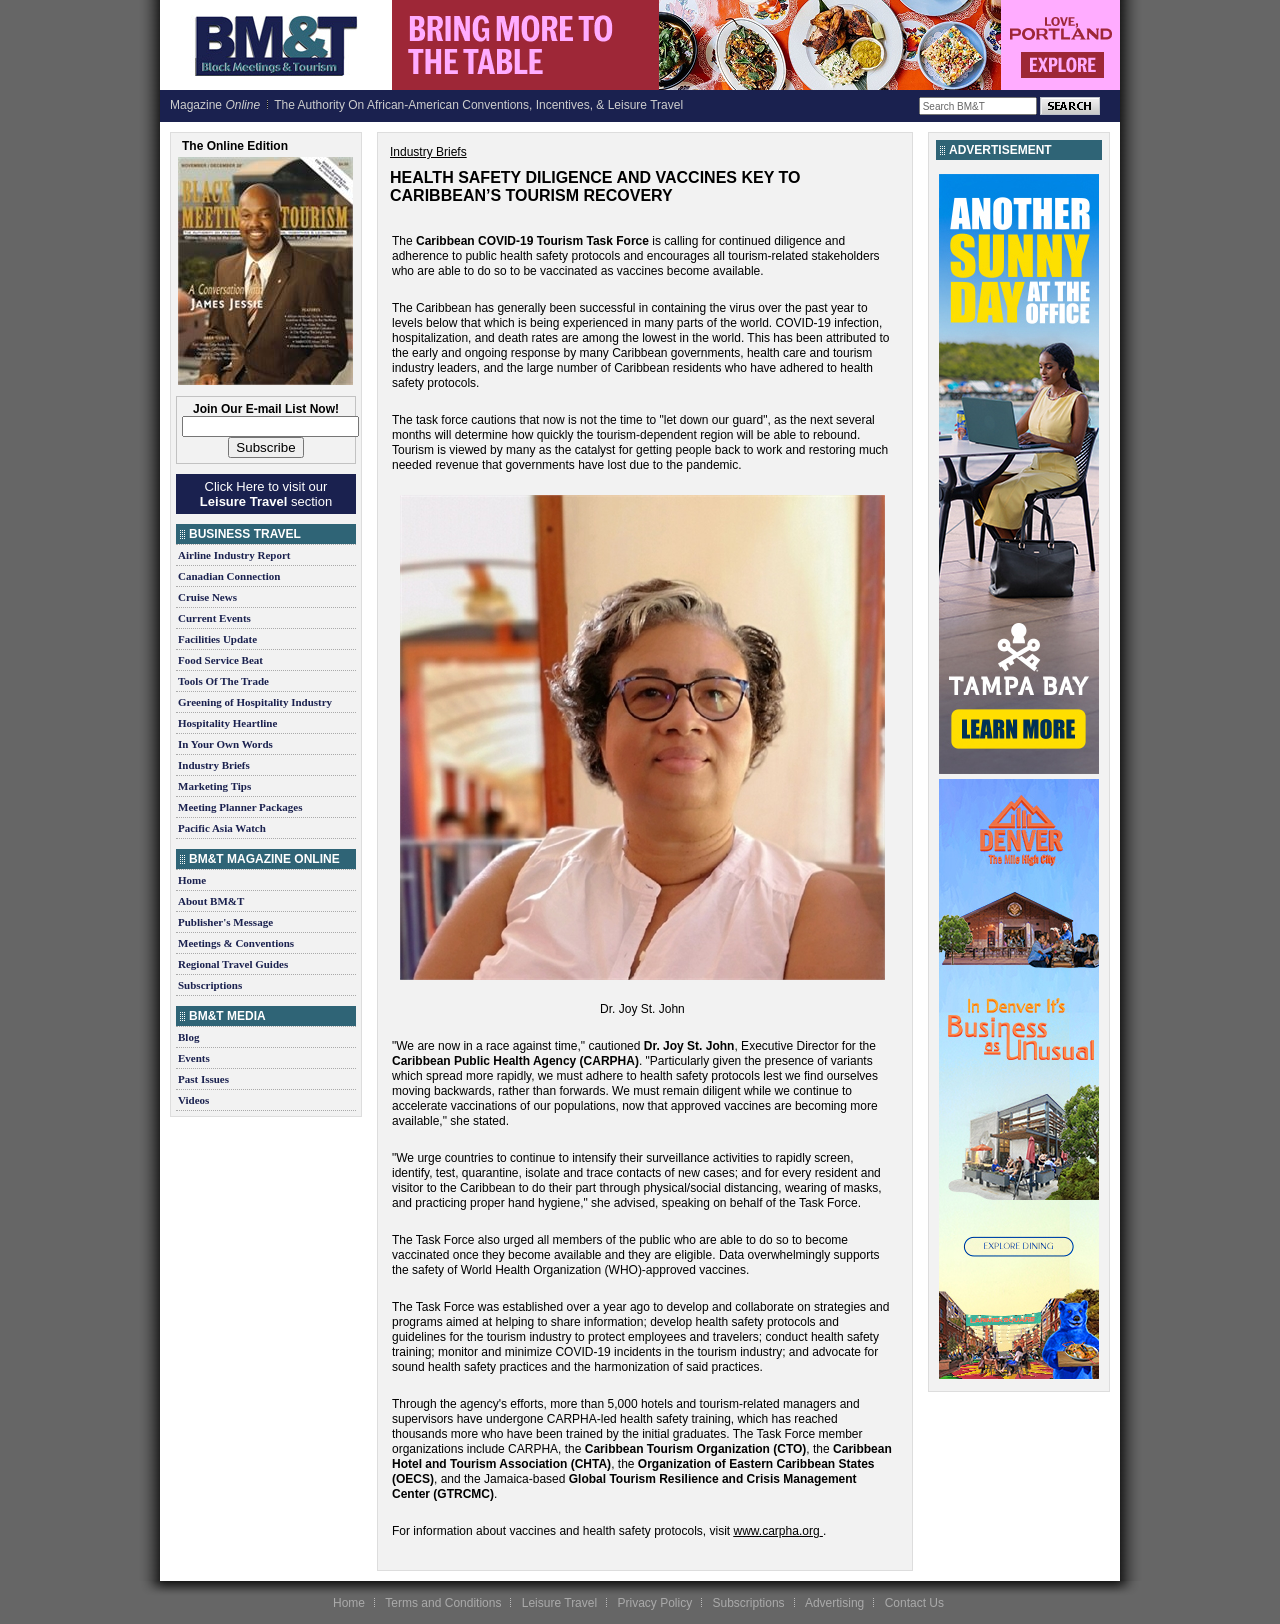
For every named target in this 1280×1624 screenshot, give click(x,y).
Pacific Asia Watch (222, 828)
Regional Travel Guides (233, 964)
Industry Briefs (214, 765)
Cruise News (207, 597)
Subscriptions (210, 985)
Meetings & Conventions (236, 943)
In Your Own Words (225, 744)
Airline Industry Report (234, 555)
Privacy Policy (654, 1603)
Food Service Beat (220, 660)
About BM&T (211, 901)
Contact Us (914, 1603)
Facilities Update (217, 639)
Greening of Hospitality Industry (255, 702)
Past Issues (203, 1079)
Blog (188, 1037)
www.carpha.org (777, 1531)
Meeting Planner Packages (240, 807)
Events (194, 1058)
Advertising (834, 1603)
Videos (193, 1100)
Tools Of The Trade (223, 681)
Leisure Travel (559, 1603)
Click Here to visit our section (266, 494)
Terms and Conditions (443, 1603)
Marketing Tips (214, 786)
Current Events (214, 618)
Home (192, 880)
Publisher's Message (225, 922)
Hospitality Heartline (227, 723)
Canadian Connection (229, 576)
